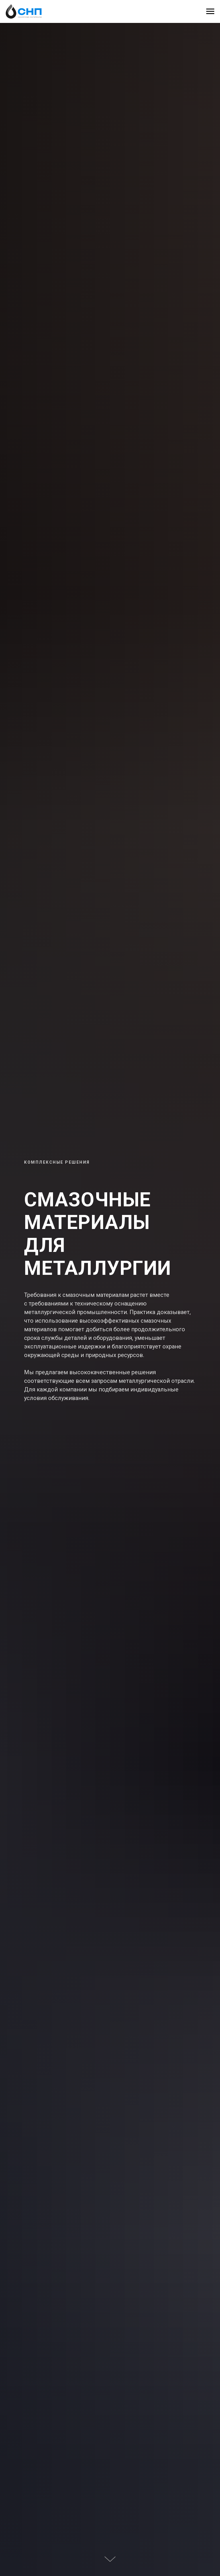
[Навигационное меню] (210, 11)
